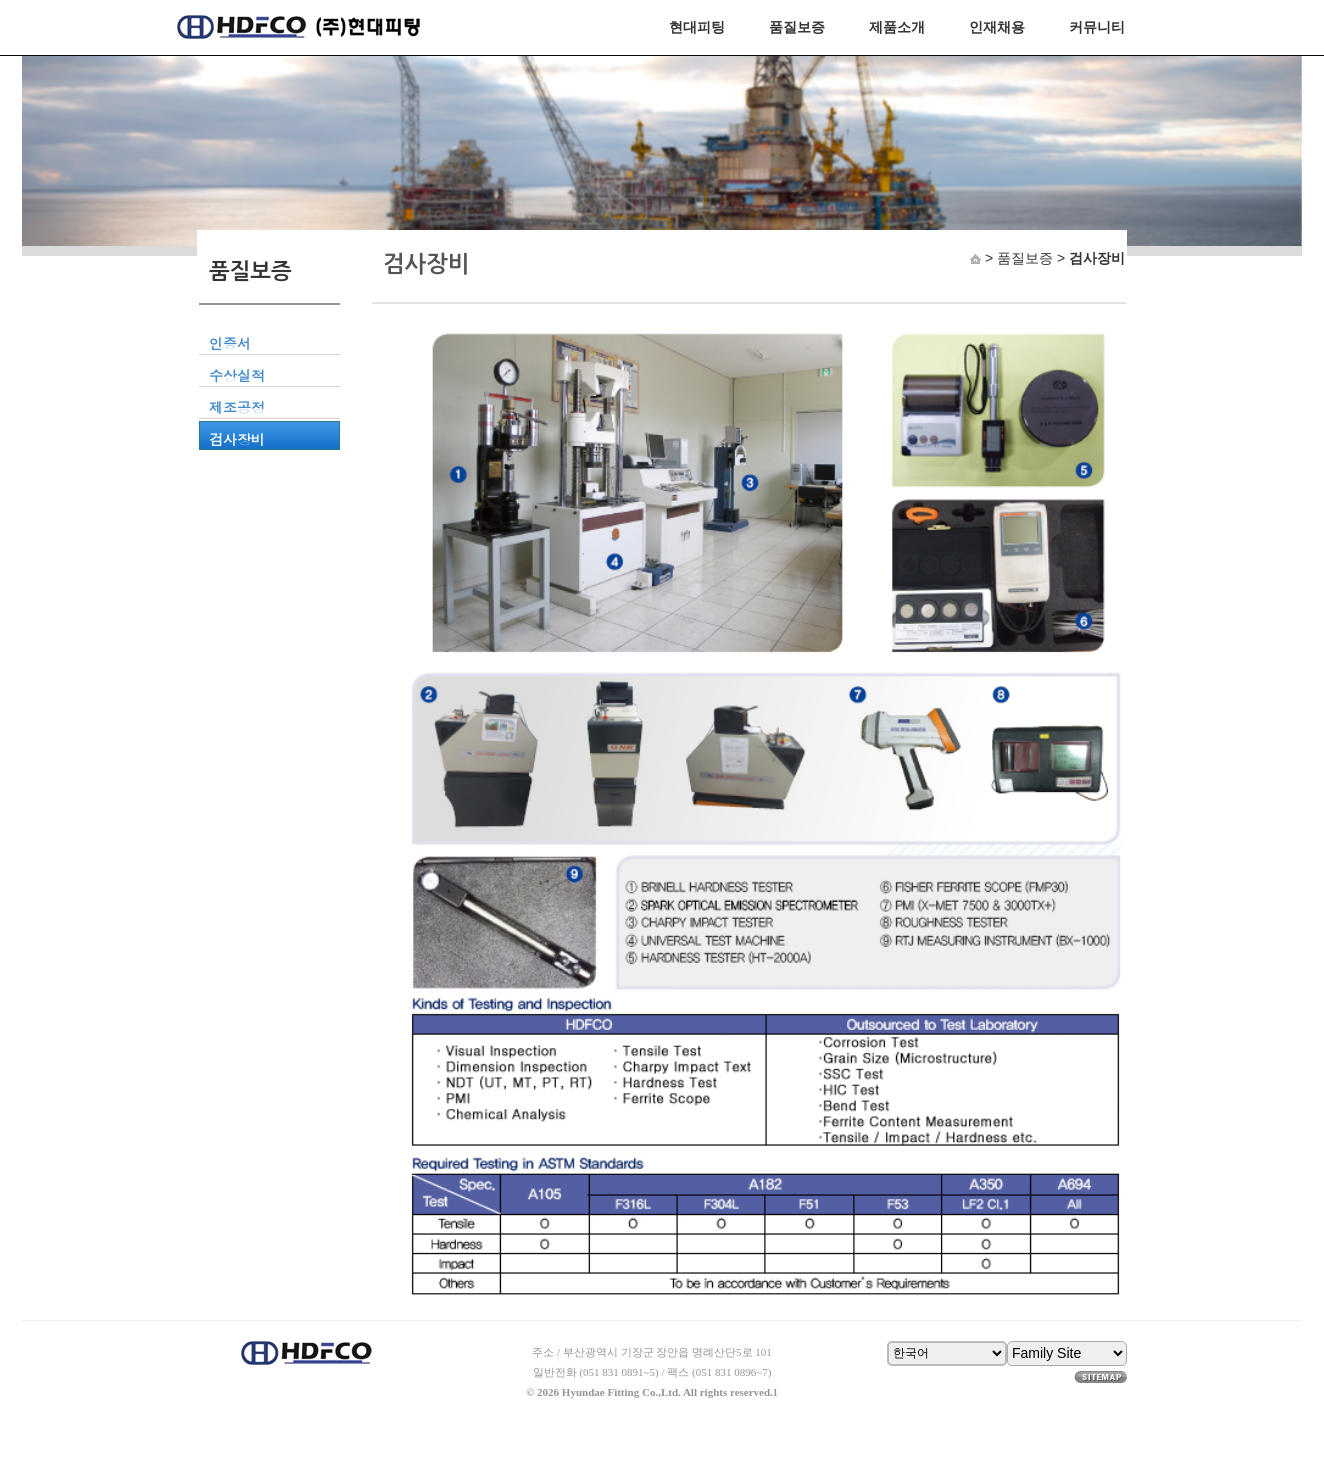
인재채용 (997, 27)
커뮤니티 (1097, 27)
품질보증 (797, 27)
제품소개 (897, 27)
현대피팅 (697, 27)
